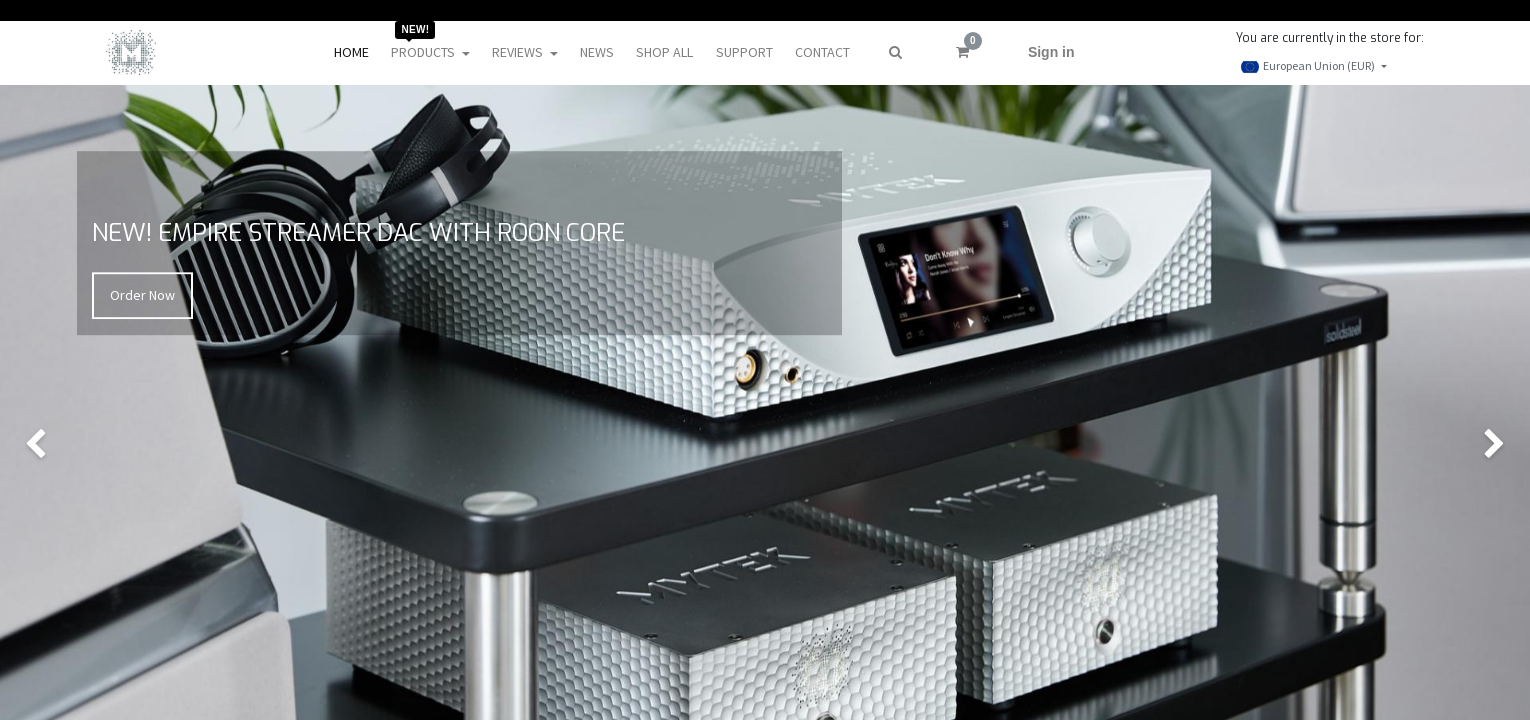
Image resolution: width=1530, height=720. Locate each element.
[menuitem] (351, 52)
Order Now (142, 295)
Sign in (1051, 52)
